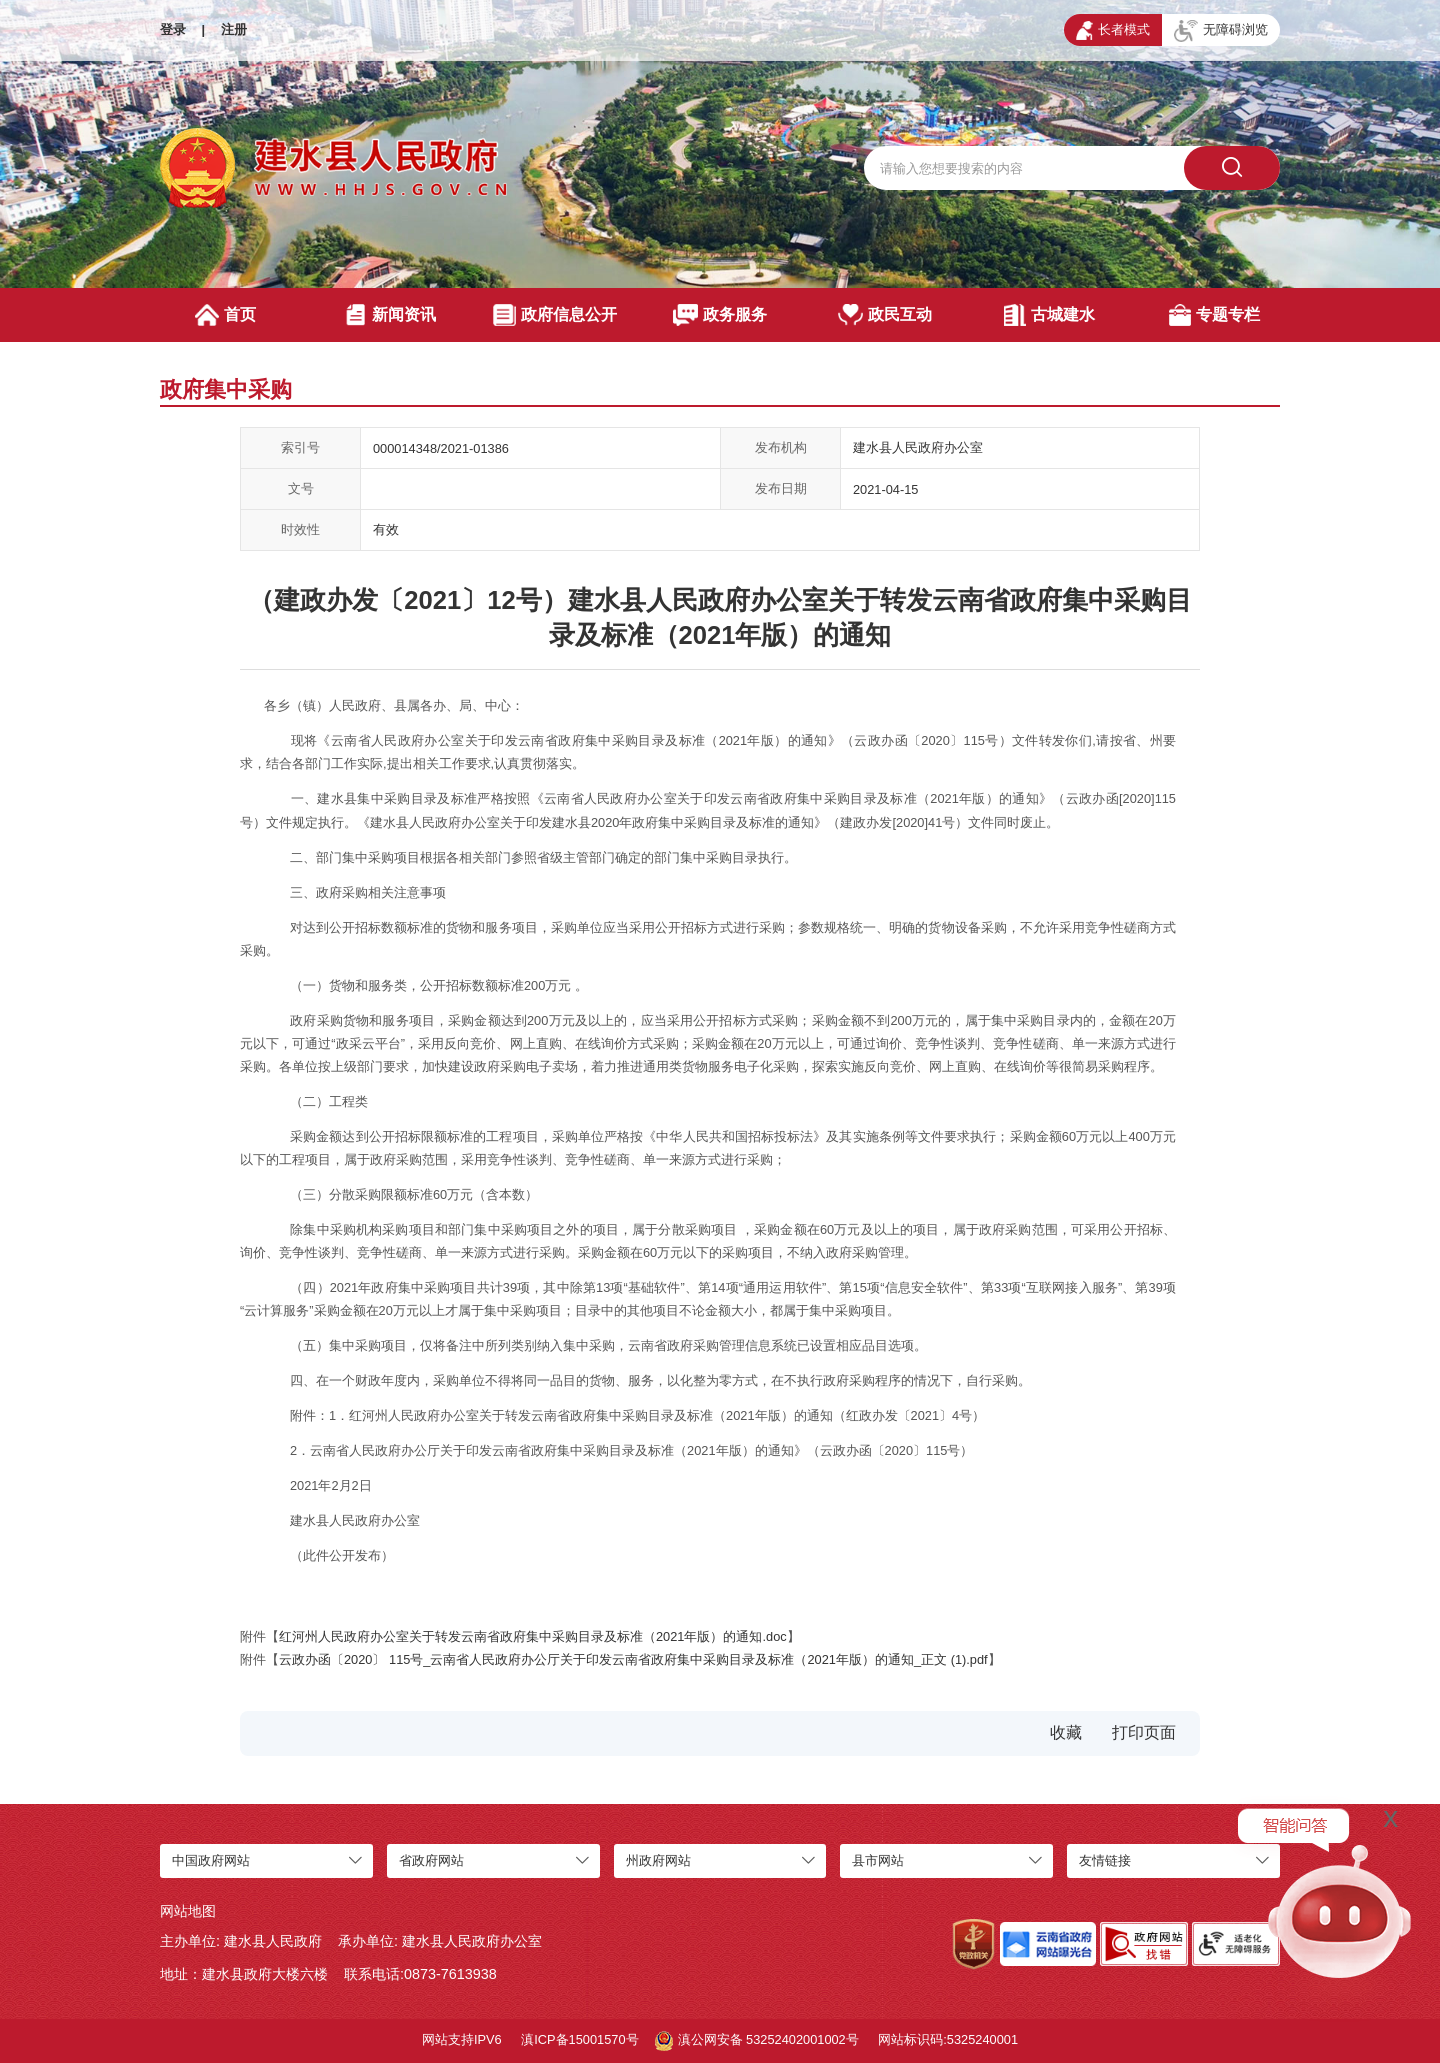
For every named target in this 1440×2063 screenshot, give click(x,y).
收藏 (1066, 1732)
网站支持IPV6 (462, 2039)
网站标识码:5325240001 (948, 2039)
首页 (225, 315)
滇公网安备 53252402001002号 (757, 2041)
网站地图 (188, 1911)
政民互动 (885, 315)
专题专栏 (1214, 315)
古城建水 (1049, 315)
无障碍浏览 (1221, 31)
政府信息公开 (554, 315)
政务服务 (720, 315)
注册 (234, 29)
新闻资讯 (390, 315)
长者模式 (1113, 30)
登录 (173, 29)
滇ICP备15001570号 (579, 2039)
